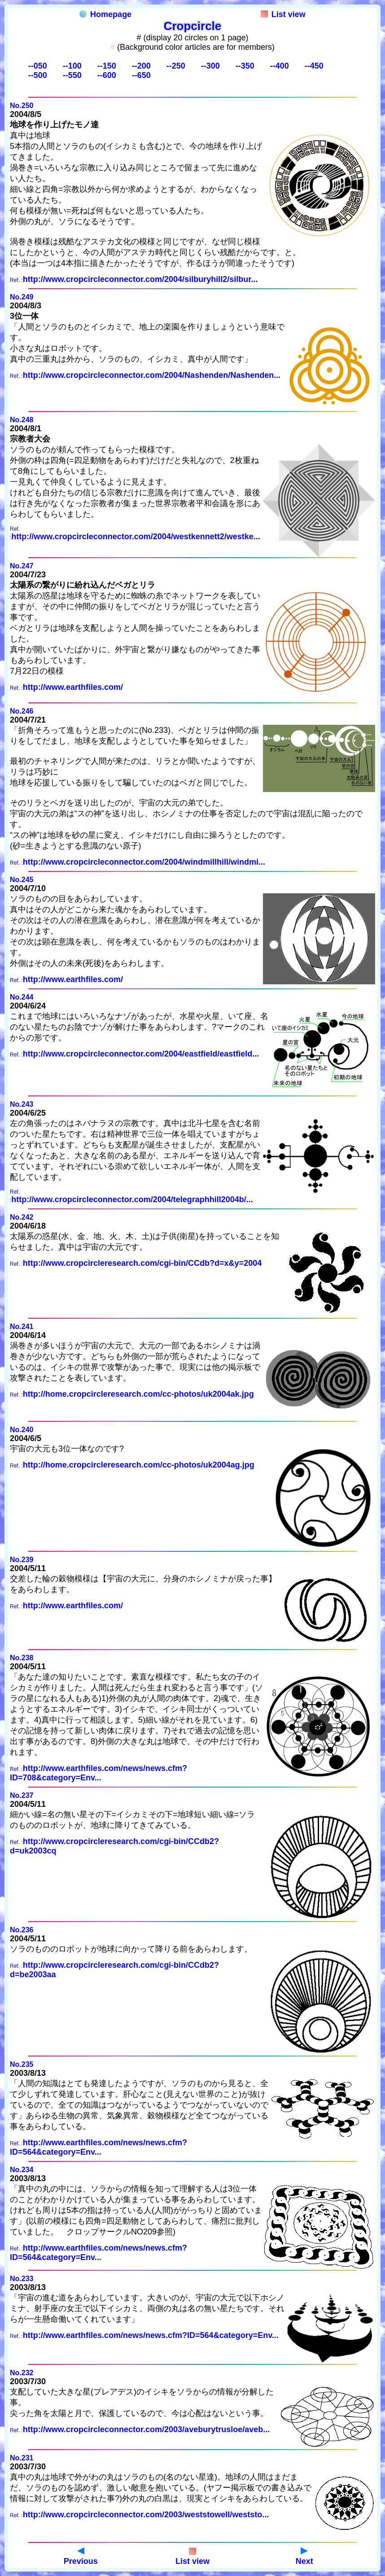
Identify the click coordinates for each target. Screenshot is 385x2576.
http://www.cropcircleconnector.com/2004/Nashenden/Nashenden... (151, 375)
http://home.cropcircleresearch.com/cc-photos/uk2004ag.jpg (138, 1464)
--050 (37, 65)
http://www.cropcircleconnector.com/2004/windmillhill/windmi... (144, 861)
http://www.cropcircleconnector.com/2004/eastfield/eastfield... (141, 1053)
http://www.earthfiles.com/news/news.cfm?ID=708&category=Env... (98, 1773)
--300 (210, 65)
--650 (141, 75)
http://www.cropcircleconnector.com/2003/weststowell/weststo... (146, 2514)
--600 (106, 75)
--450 (314, 65)
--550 (72, 75)
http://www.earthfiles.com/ (73, 687)
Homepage (105, 14)
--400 (279, 65)
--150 (106, 65)
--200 (141, 65)
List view (283, 14)
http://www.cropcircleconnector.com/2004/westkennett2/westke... (135, 536)
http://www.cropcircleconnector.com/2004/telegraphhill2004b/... (132, 1199)
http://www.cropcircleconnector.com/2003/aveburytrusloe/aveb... (146, 2429)
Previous (81, 2556)
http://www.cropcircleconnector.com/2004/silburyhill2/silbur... (140, 279)
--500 (37, 75)
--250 (175, 65)
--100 (72, 65)
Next (304, 2556)
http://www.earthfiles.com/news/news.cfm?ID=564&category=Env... (98, 2147)
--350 (245, 65)
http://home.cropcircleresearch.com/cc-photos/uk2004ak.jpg (138, 1394)
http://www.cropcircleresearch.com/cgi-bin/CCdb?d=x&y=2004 (142, 1263)
